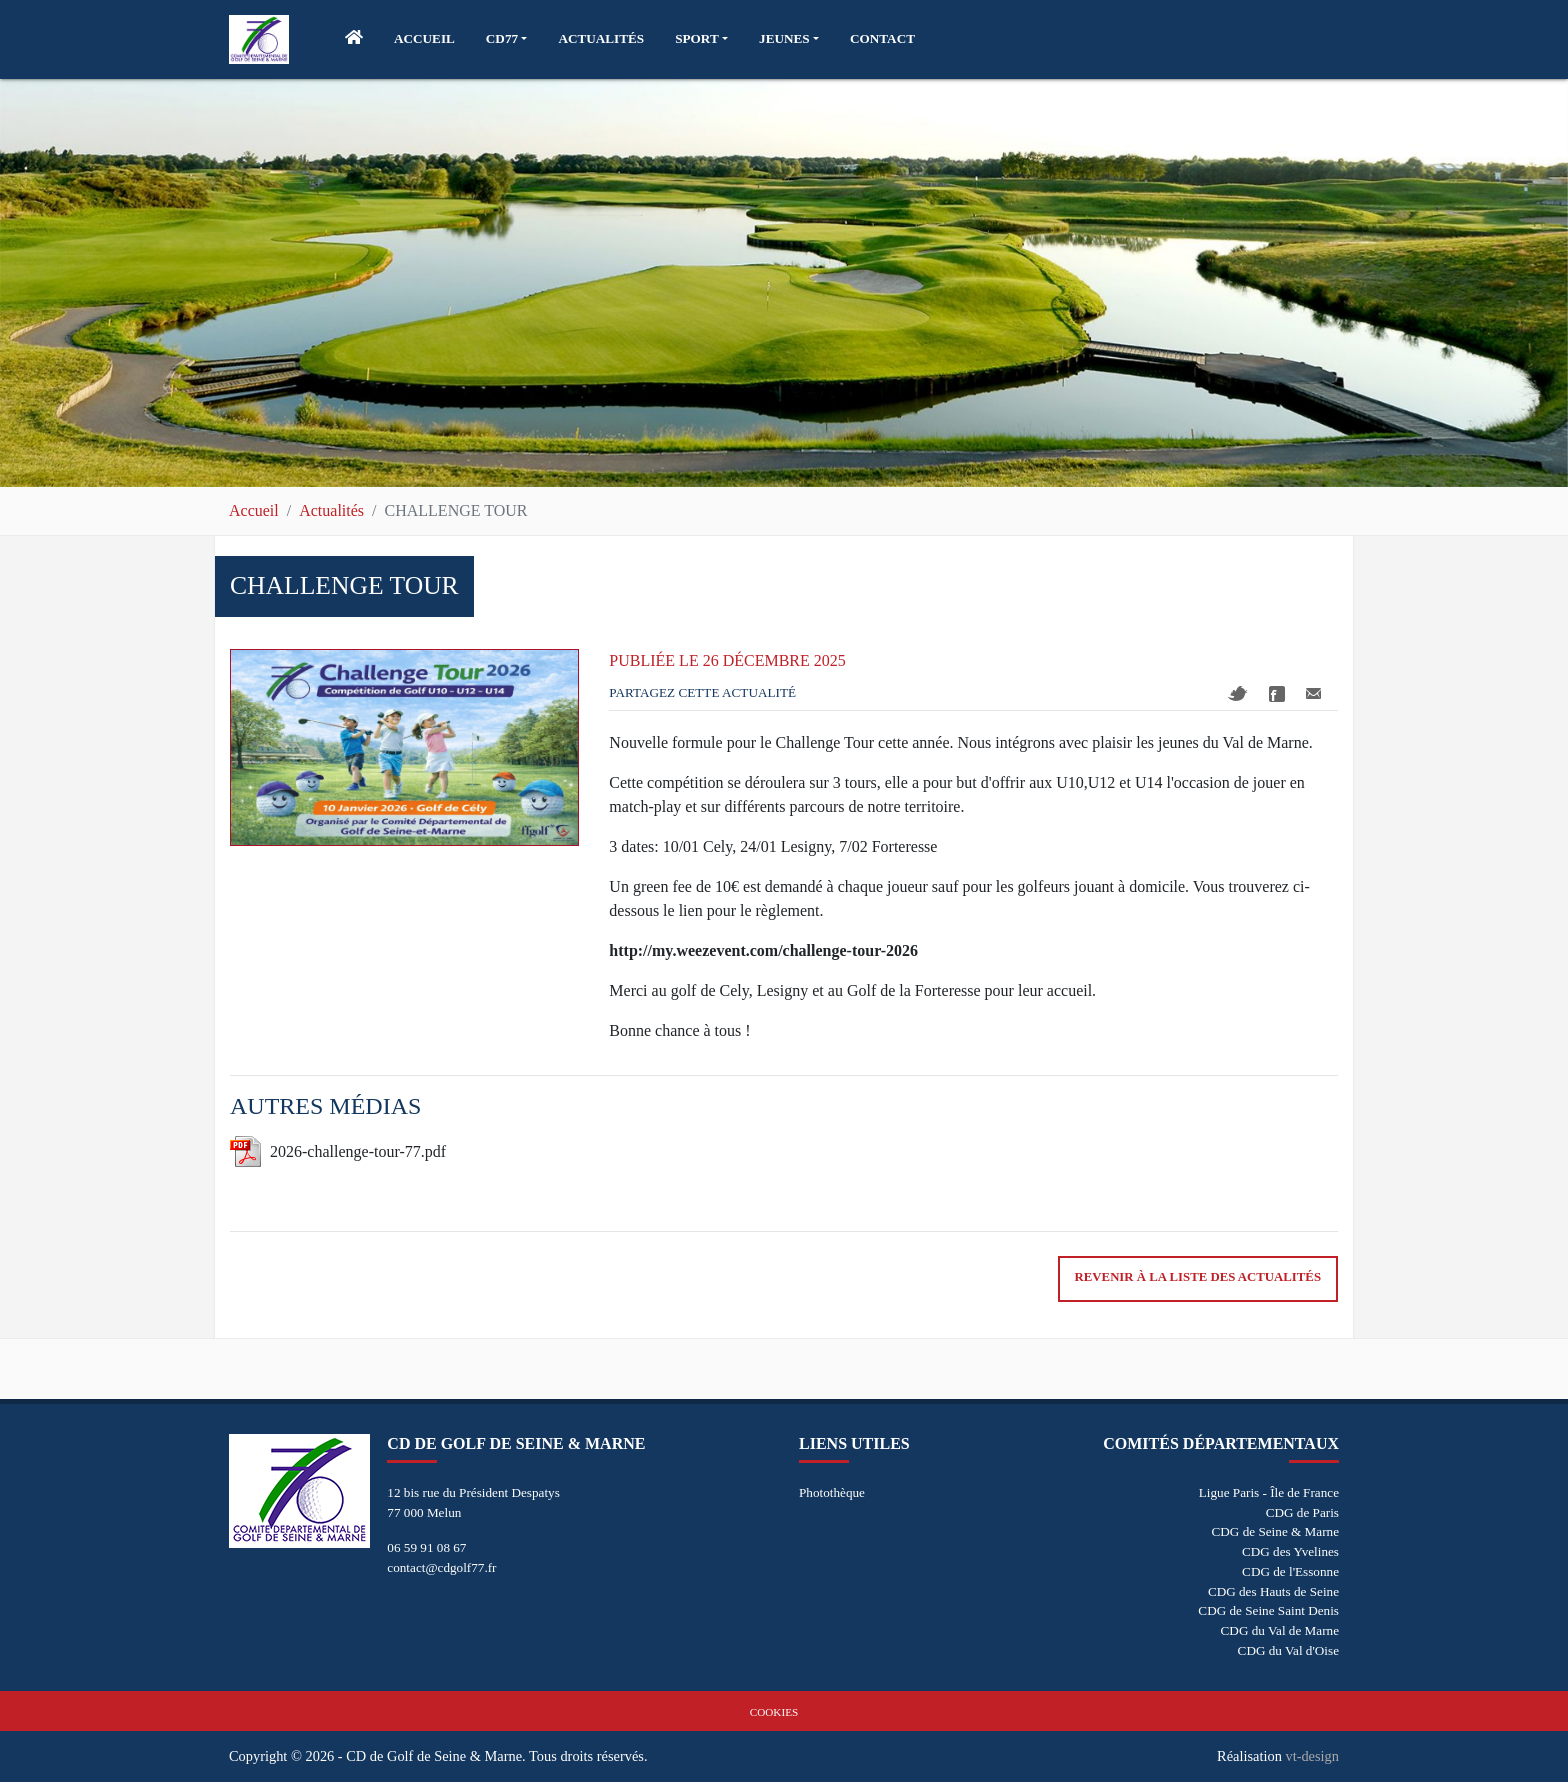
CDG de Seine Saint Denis (1268, 1610)
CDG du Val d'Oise (1288, 1650)
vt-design (1312, 1756)
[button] (507, 39)
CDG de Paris (1302, 1512)
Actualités (331, 510)
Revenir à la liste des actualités (1198, 1277)
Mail (1313, 693)
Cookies (774, 1712)
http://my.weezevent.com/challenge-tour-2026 (763, 950)
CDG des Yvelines (1290, 1551)
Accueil (254, 510)
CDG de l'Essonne (1290, 1571)
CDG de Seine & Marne (1275, 1531)
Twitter (1238, 693)
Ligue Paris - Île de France (1269, 1492)
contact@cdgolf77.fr (441, 1567)
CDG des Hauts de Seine (1273, 1591)
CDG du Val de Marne (1280, 1630)
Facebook (1277, 694)
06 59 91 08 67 (426, 1547)
